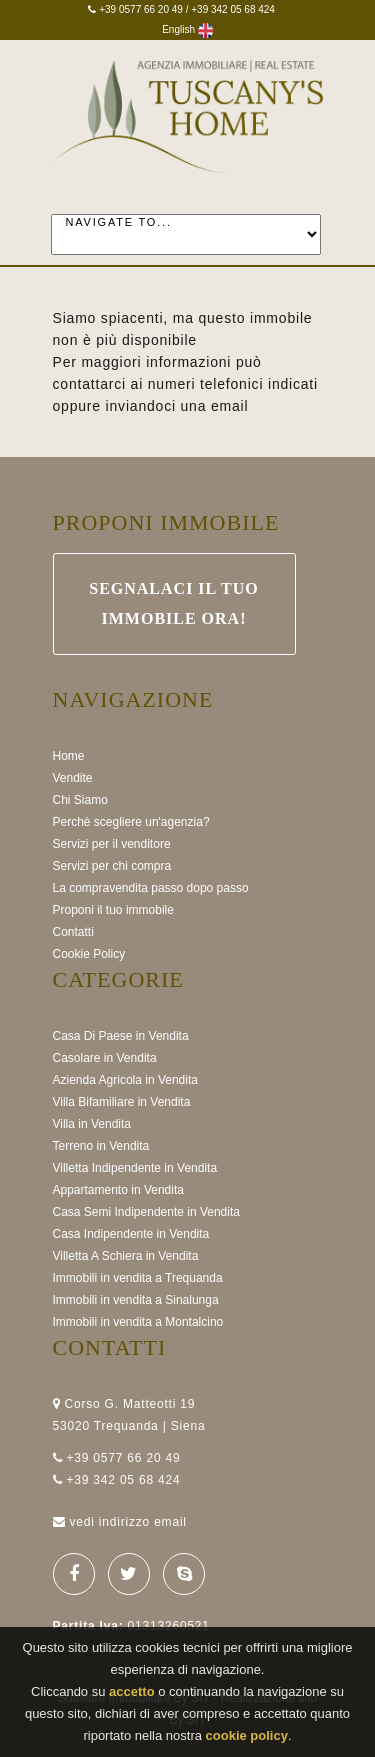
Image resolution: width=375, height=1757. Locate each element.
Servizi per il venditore (112, 844)
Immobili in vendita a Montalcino (138, 1322)
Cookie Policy (89, 954)
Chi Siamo (80, 800)
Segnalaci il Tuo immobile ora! (174, 603)
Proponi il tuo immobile (113, 910)
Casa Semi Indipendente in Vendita (146, 1212)
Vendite (73, 778)
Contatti (73, 932)
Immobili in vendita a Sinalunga (136, 1300)
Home (69, 756)
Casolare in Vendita (105, 1058)
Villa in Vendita (92, 1124)
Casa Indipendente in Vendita (131, 1234)
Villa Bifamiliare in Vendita (122, 1102)
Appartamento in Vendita (118, 1190)
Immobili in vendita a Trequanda (138, 1278)
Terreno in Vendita (101, 1146)
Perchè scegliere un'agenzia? (131, 822)
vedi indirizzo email (127, 1522)
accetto (132, 1691)
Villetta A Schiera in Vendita (126, 1256)
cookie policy (247, 1735)
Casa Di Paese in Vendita (121, 1036)
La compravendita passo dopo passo (151, 888)
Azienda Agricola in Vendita (125, 1080)
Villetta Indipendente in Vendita (135, 1168)
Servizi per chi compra (112, 866)
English (187, 29)
